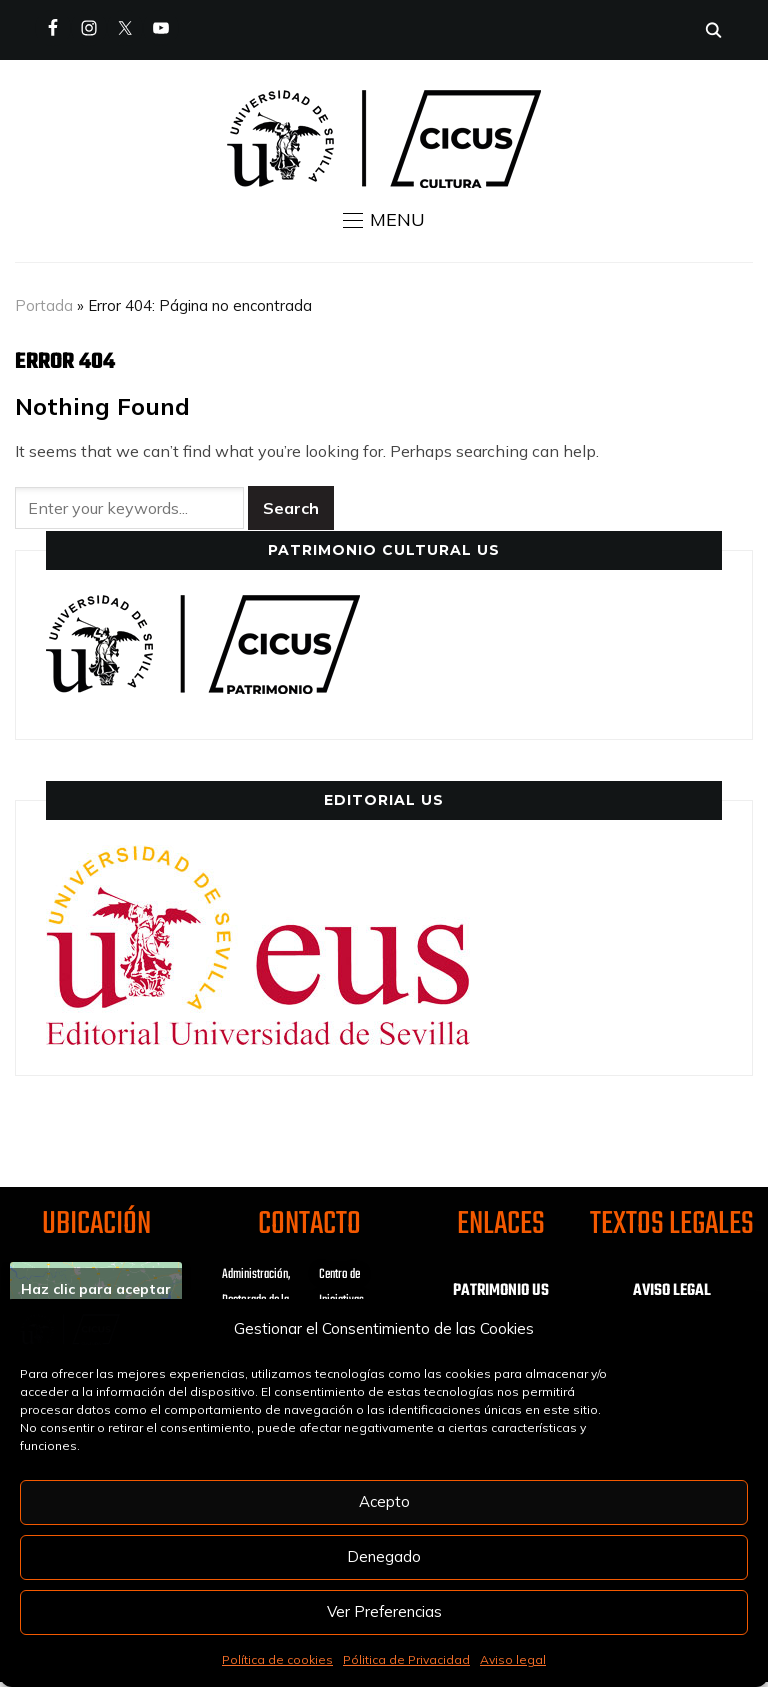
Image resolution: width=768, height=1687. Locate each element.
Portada (44, 305)
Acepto (384, 1501)
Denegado (384, 1556)
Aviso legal (513, 1659)
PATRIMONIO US (501, 1291)
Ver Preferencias (384, 1611)
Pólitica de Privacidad (406, 1659)
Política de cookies (277, 1659)
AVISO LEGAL (672, 1291)
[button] (384, 220)
